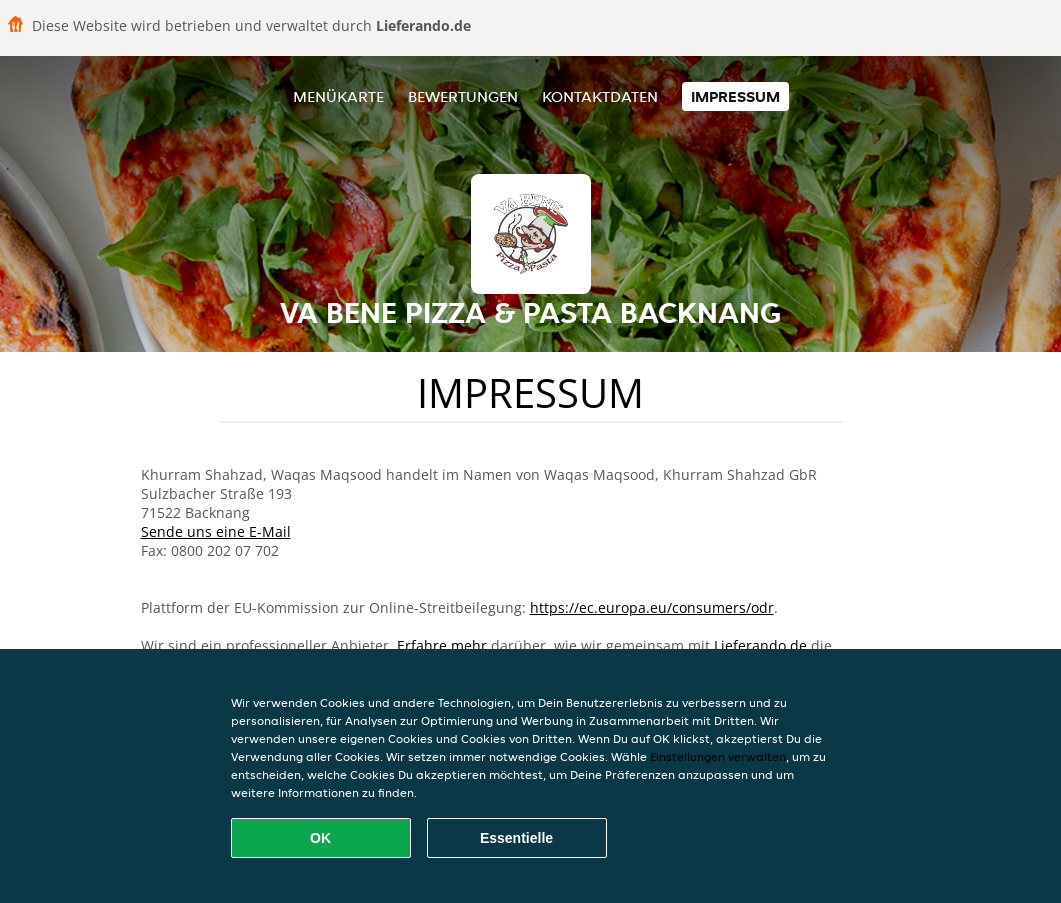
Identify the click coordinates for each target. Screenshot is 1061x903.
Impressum (735, 96)
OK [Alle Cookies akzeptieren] (320, 838)
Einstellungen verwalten (718, 756)
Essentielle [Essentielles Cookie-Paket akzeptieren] (516, 838)
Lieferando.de (760, 645)
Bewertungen (463, 96)
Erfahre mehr (442, 645)
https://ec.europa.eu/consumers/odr (652, 607)
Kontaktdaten (600, 96)
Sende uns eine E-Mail (216, 531)
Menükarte (338, 96)
